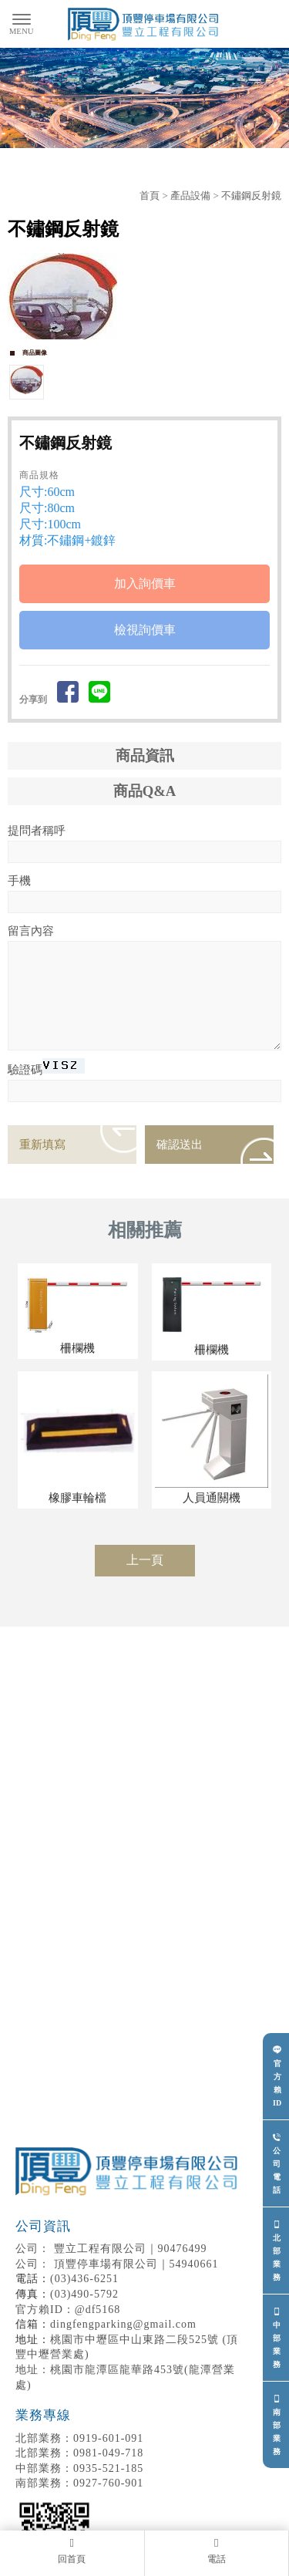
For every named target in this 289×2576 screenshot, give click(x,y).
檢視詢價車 (145, 629)
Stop (150, 356)
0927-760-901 (79, 2483)
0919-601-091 (79, 2438)
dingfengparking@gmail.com (123, 2324)
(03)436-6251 (84, 2278)
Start (139, 356)
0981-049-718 (79, 2453)
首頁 (149, 195)
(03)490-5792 (84, 2294)
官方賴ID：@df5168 (67, 2309)
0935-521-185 (79, 2468)
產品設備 (190, 195)
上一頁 (144, 1559)
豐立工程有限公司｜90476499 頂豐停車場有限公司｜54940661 (129, 2244)
